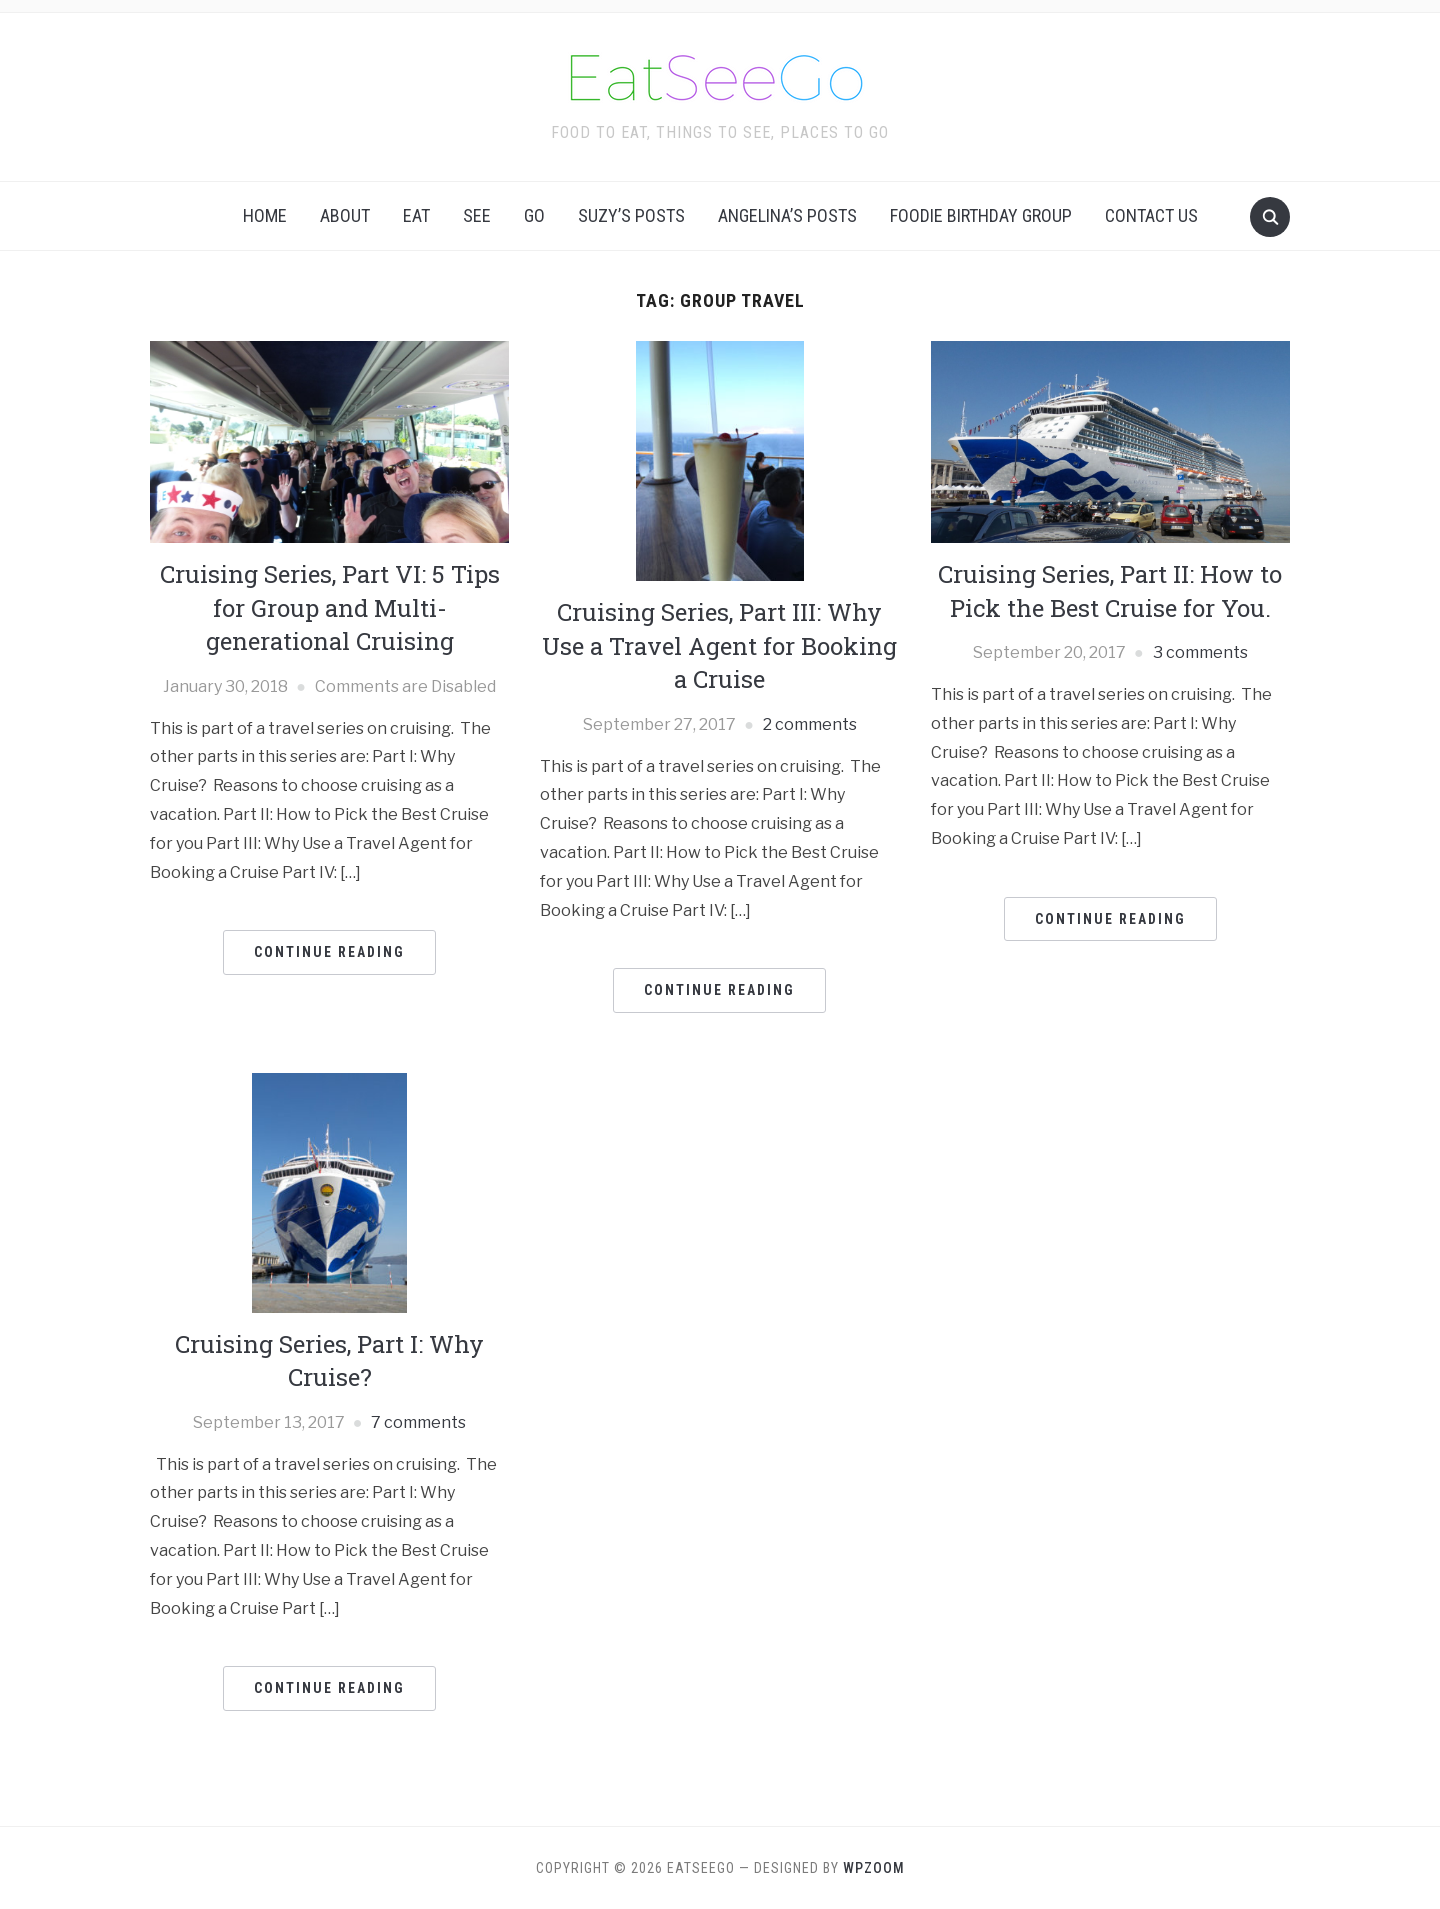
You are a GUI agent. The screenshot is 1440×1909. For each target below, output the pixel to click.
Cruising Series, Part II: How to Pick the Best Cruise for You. (1110, 591)
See (477, 215)
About (345, 215)
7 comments (418, 1422)
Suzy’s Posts (631, 215)
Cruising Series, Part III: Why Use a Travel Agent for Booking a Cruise (719, 645)
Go (534, 215)
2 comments (810, 724)
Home (265, 215)
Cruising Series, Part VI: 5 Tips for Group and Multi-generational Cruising (330, 607)
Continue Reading (329, 952)
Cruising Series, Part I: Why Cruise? (329, 1361)
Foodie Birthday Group (981, 215)
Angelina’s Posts (787, 215)
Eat (416, 215)
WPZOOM (874, 1868)
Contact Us (1151, 215)
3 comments (1200, 652)
